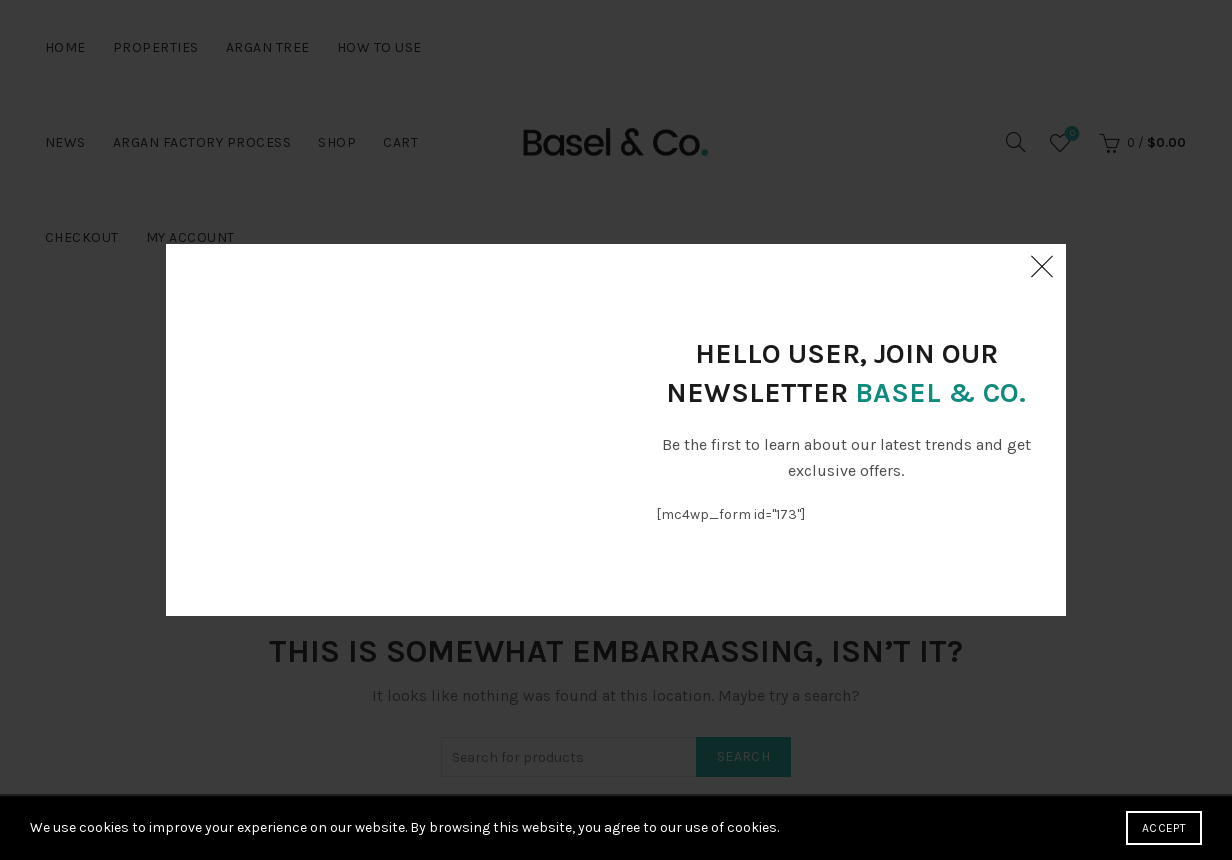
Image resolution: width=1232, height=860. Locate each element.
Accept (1164, 828)
